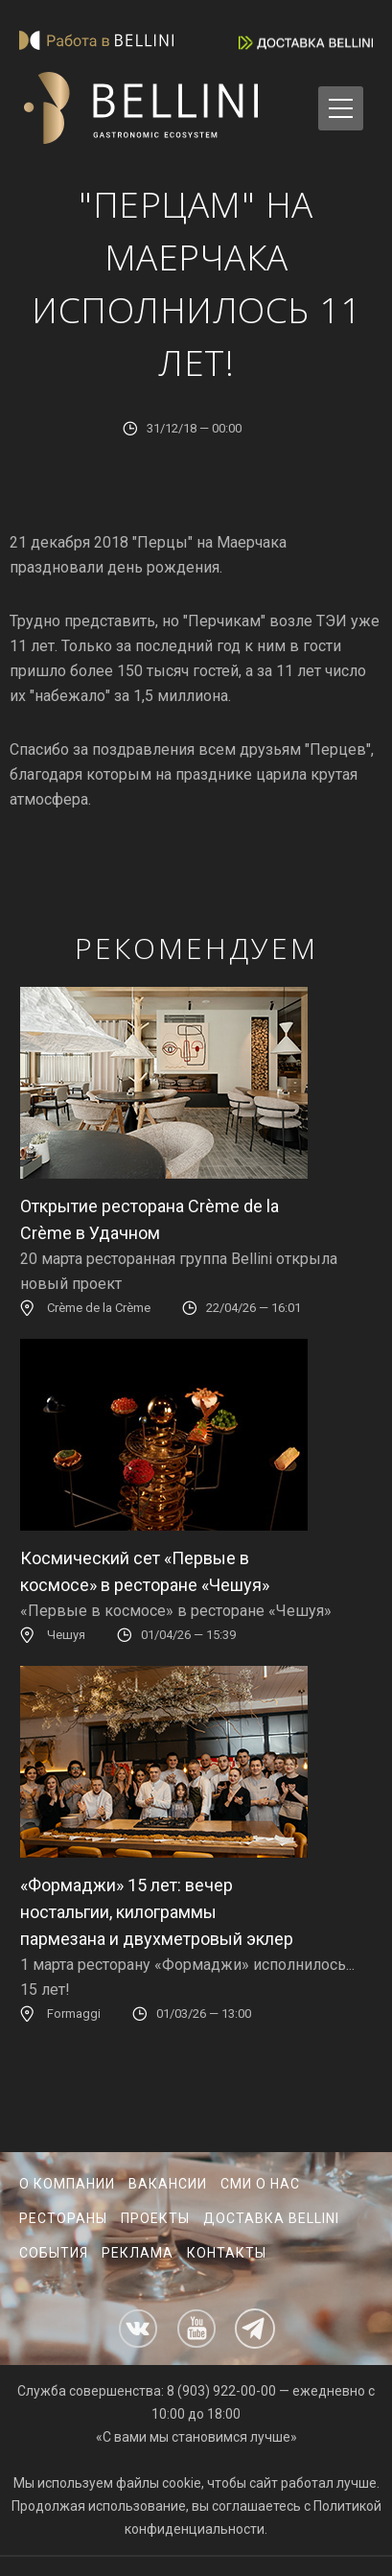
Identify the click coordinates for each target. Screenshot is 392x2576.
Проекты (155, 2218)
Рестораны (63, 2218)
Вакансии (167, 2183)
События (53, 2252)
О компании (67, 2183)
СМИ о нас (260, 2183)
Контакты (226, 2252)
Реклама (137, 2252)
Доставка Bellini (271, 2218)
